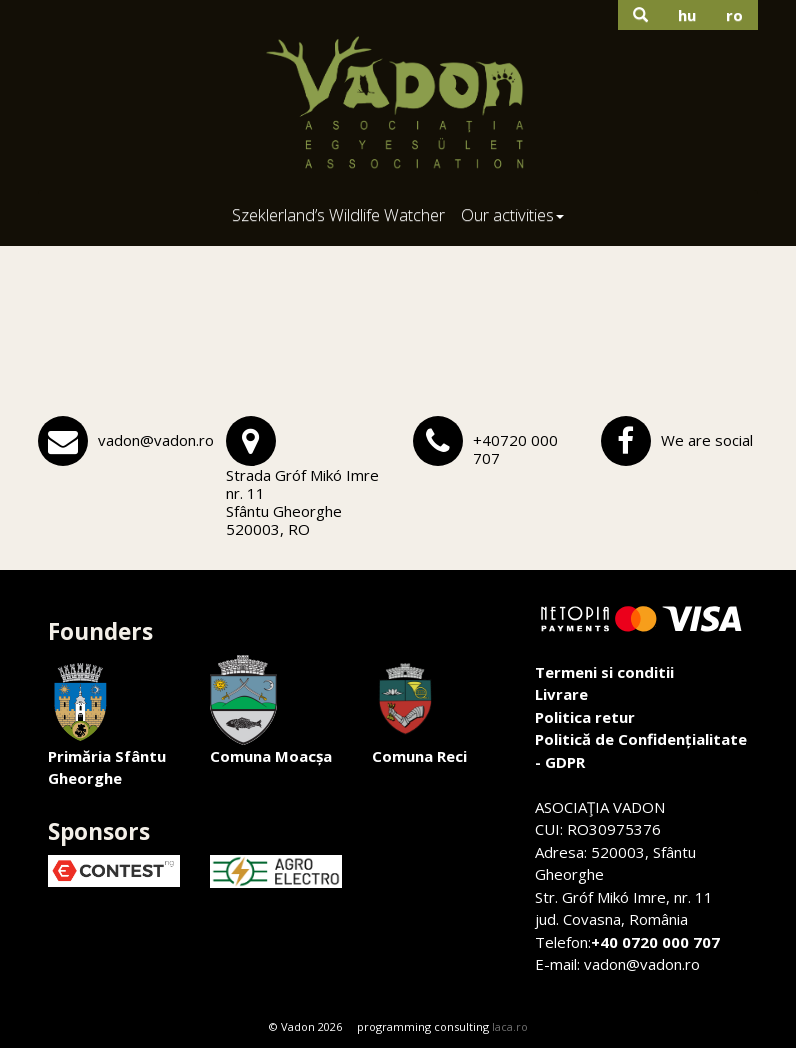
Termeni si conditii (604, 672)
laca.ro (510, 1026)
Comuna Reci (419, 710)
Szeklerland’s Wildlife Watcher (338, 214)
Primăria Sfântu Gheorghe (107, 722)
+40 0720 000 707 (655, 942)
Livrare (561, 694)
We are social (707, 440)
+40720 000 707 (515, 449)
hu (687, 15)
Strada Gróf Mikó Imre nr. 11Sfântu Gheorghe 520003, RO (302, 502)
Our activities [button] (512, 214)
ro (734, 15)
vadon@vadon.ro (156, 440)
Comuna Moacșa (271, 710)
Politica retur (585, 717)
